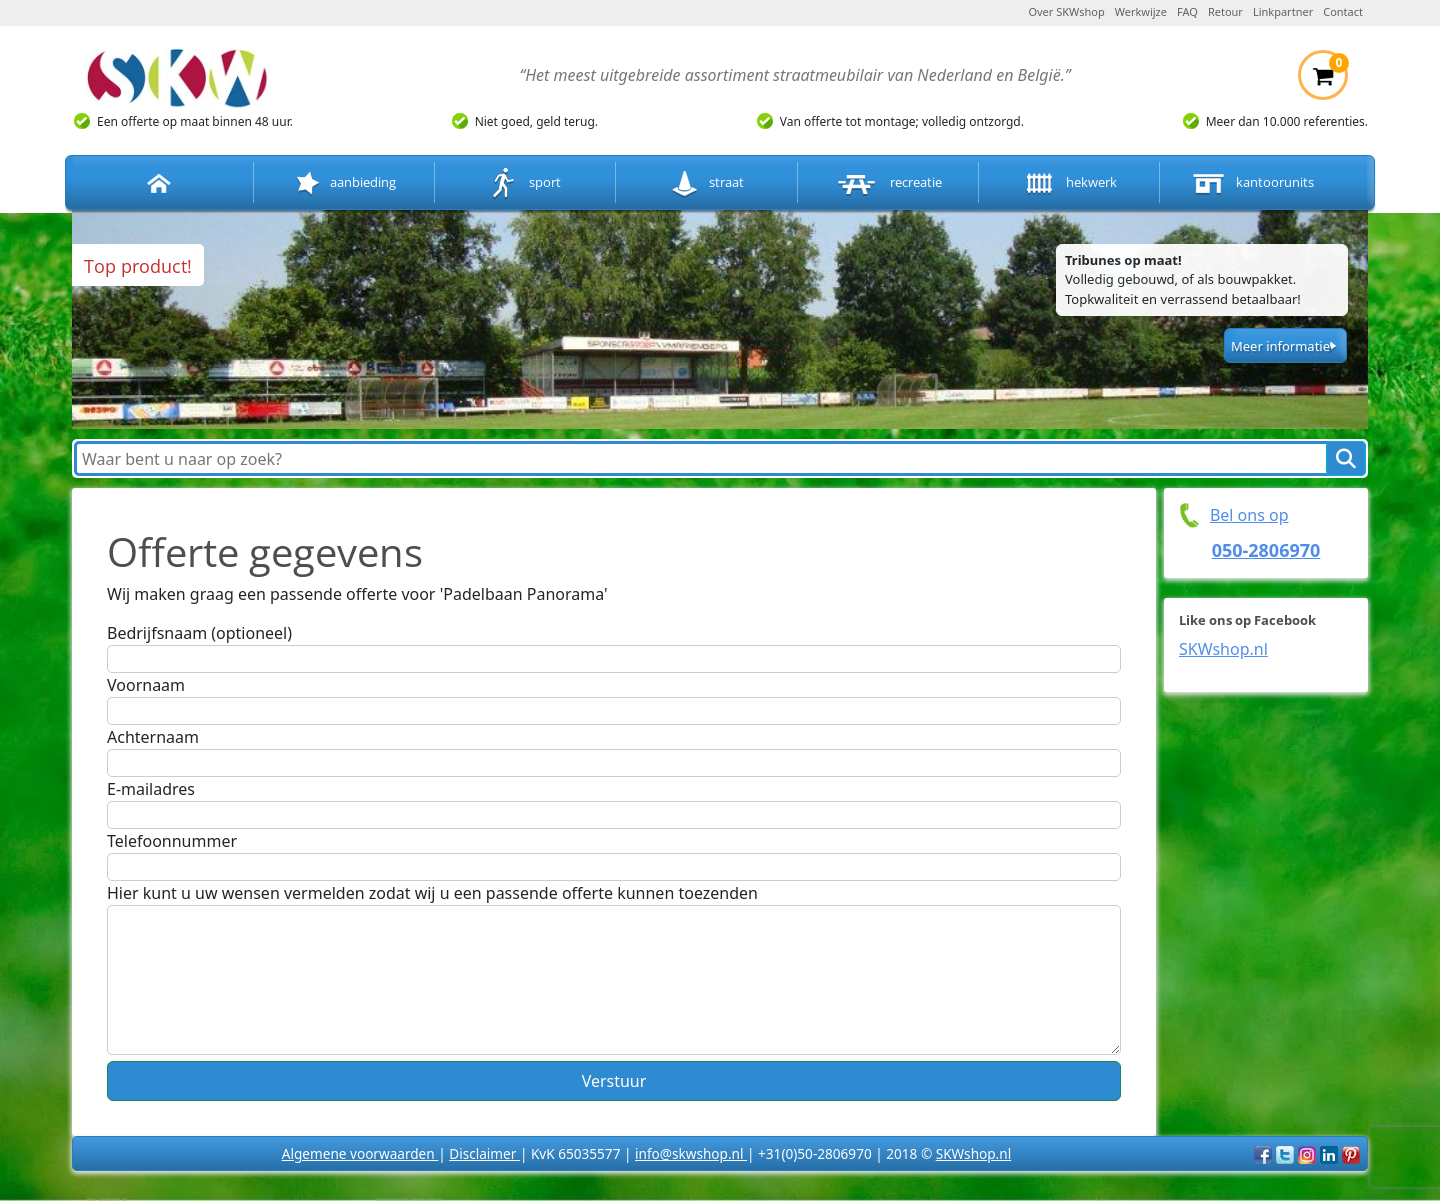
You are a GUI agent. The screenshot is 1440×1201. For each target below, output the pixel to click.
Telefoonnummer (172, 841)
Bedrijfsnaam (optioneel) (199, 633)
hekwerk (1069, 183)
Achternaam (153, 737)
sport (525, 183)
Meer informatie (1280, 346)
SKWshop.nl (1223, 649)
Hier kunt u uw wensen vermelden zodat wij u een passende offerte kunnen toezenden (432, 893)
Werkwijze (1141, 11)
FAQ (1187, 11)
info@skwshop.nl (691, 1153)
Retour (1225, 11)
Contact (1343, 11)
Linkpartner (1283, 11)
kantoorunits (1251, 183)
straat (706, 183)
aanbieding (344, 183)
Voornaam (146, 685)
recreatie (888, 183)
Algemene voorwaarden (360, 1153)
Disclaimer (484, 1153)
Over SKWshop (1066, 11)
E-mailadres (151, 789)
